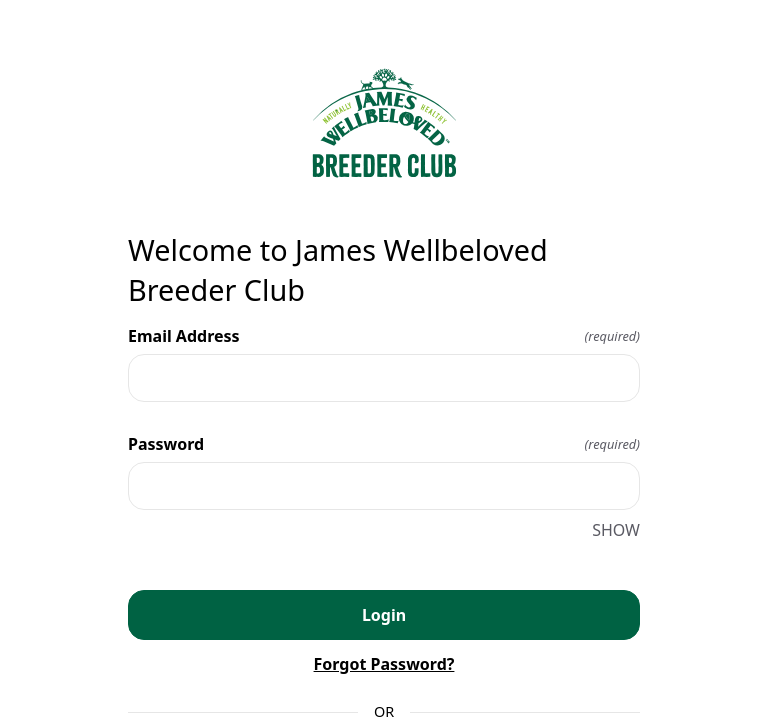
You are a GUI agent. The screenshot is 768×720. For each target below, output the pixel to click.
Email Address (384, 336)
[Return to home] (384, 123)
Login (384, 615)
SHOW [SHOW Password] (616, 530)
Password (384, 444)
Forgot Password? (384, 664)
